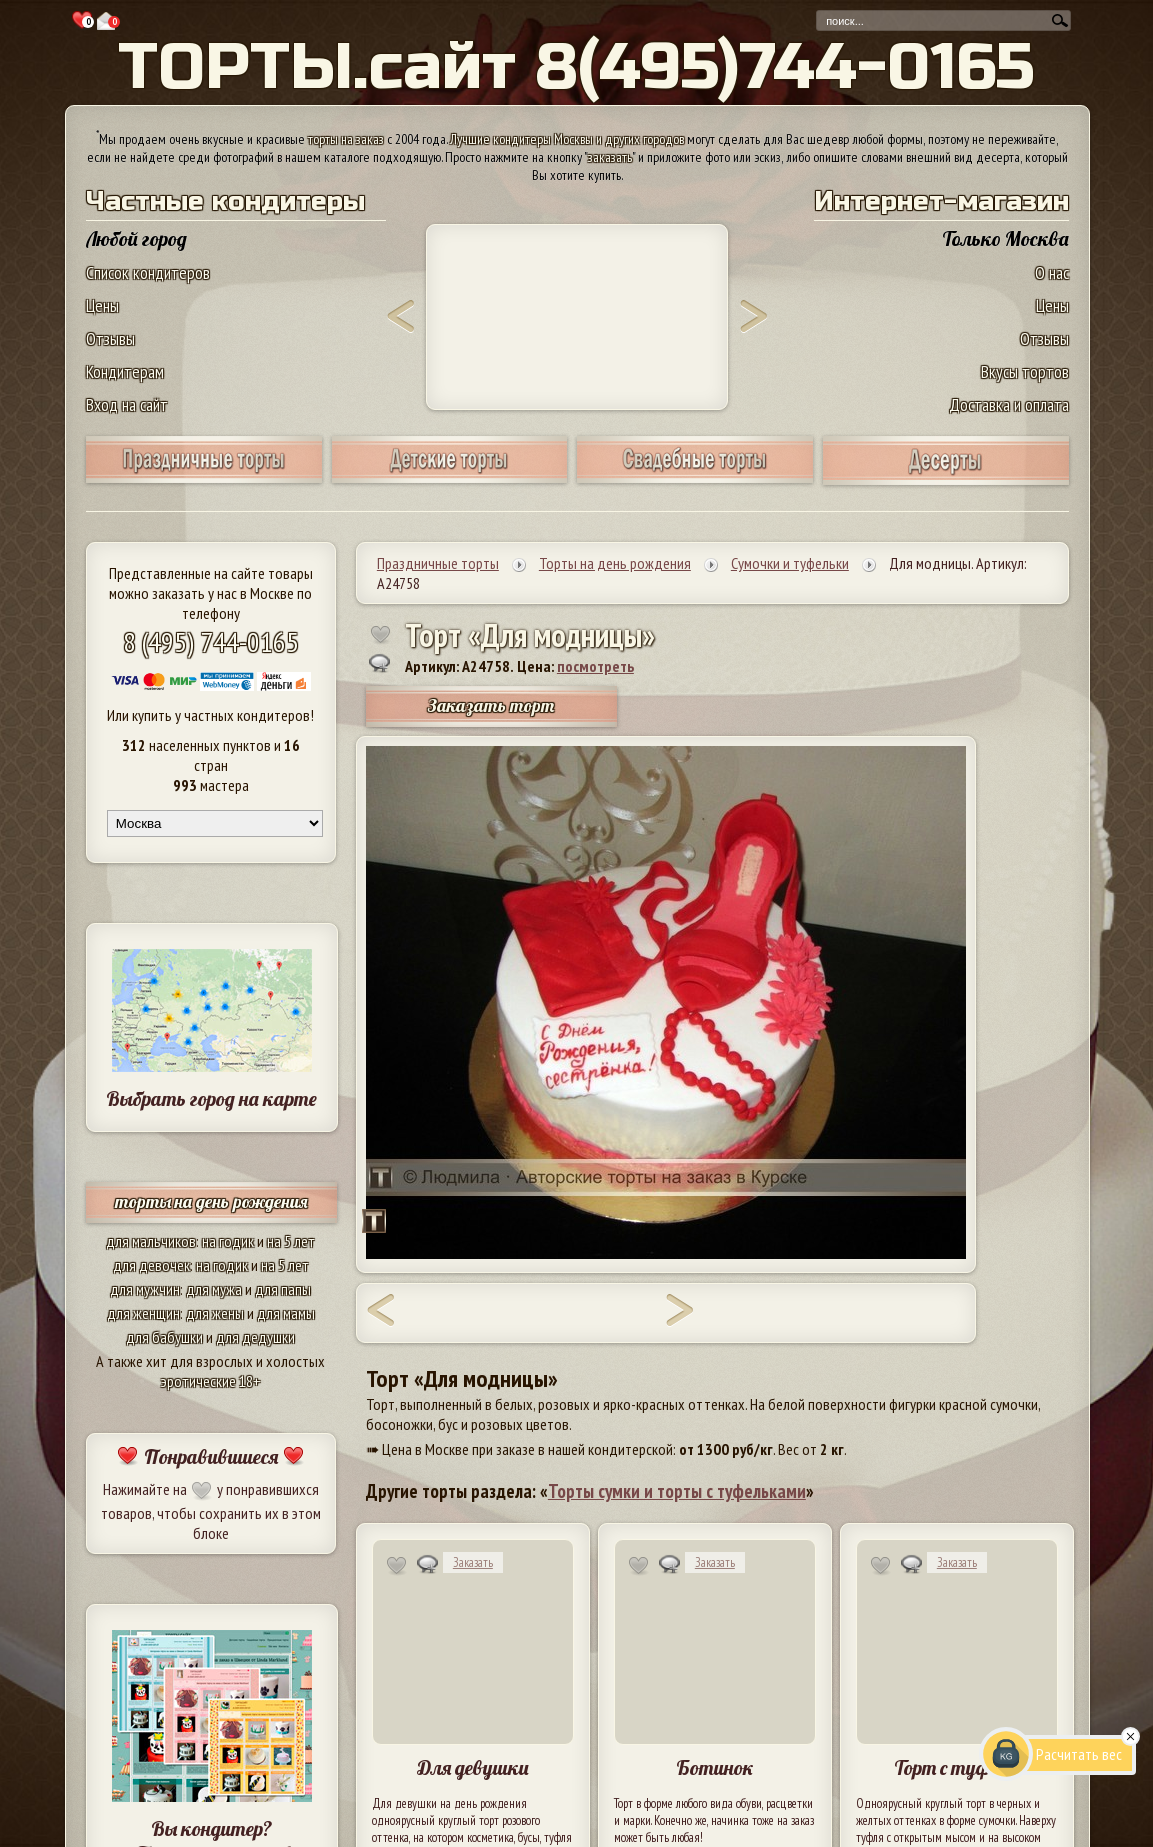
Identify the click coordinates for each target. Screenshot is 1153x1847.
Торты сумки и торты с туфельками (677, 1491)
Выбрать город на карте (211, 1098)
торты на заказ (346, 139)
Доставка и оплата (1009, 404)
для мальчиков (151, 1241)
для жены (215, 1313)
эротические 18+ (211, 1381)
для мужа (214, 1289)
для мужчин (145, 1289)
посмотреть (595, 666)
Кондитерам (125, 371)
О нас (1052, 272)
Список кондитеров (148, 272)
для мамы (286, 1313)
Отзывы (110, 338)
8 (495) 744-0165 (211, 641)
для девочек (151, 1265)
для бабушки (164, 1337)
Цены (102, 305)
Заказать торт (491, 705)
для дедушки (255, 1337)
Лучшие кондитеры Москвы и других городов (567, 139)
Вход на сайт (127, 404)
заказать (610, 157)
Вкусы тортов (1025, 371)
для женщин (143, 1313)
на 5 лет (291, 1241)
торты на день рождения (211, 1201)
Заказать (473, 1562)
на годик (228, 1241)
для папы (283, 1289)
